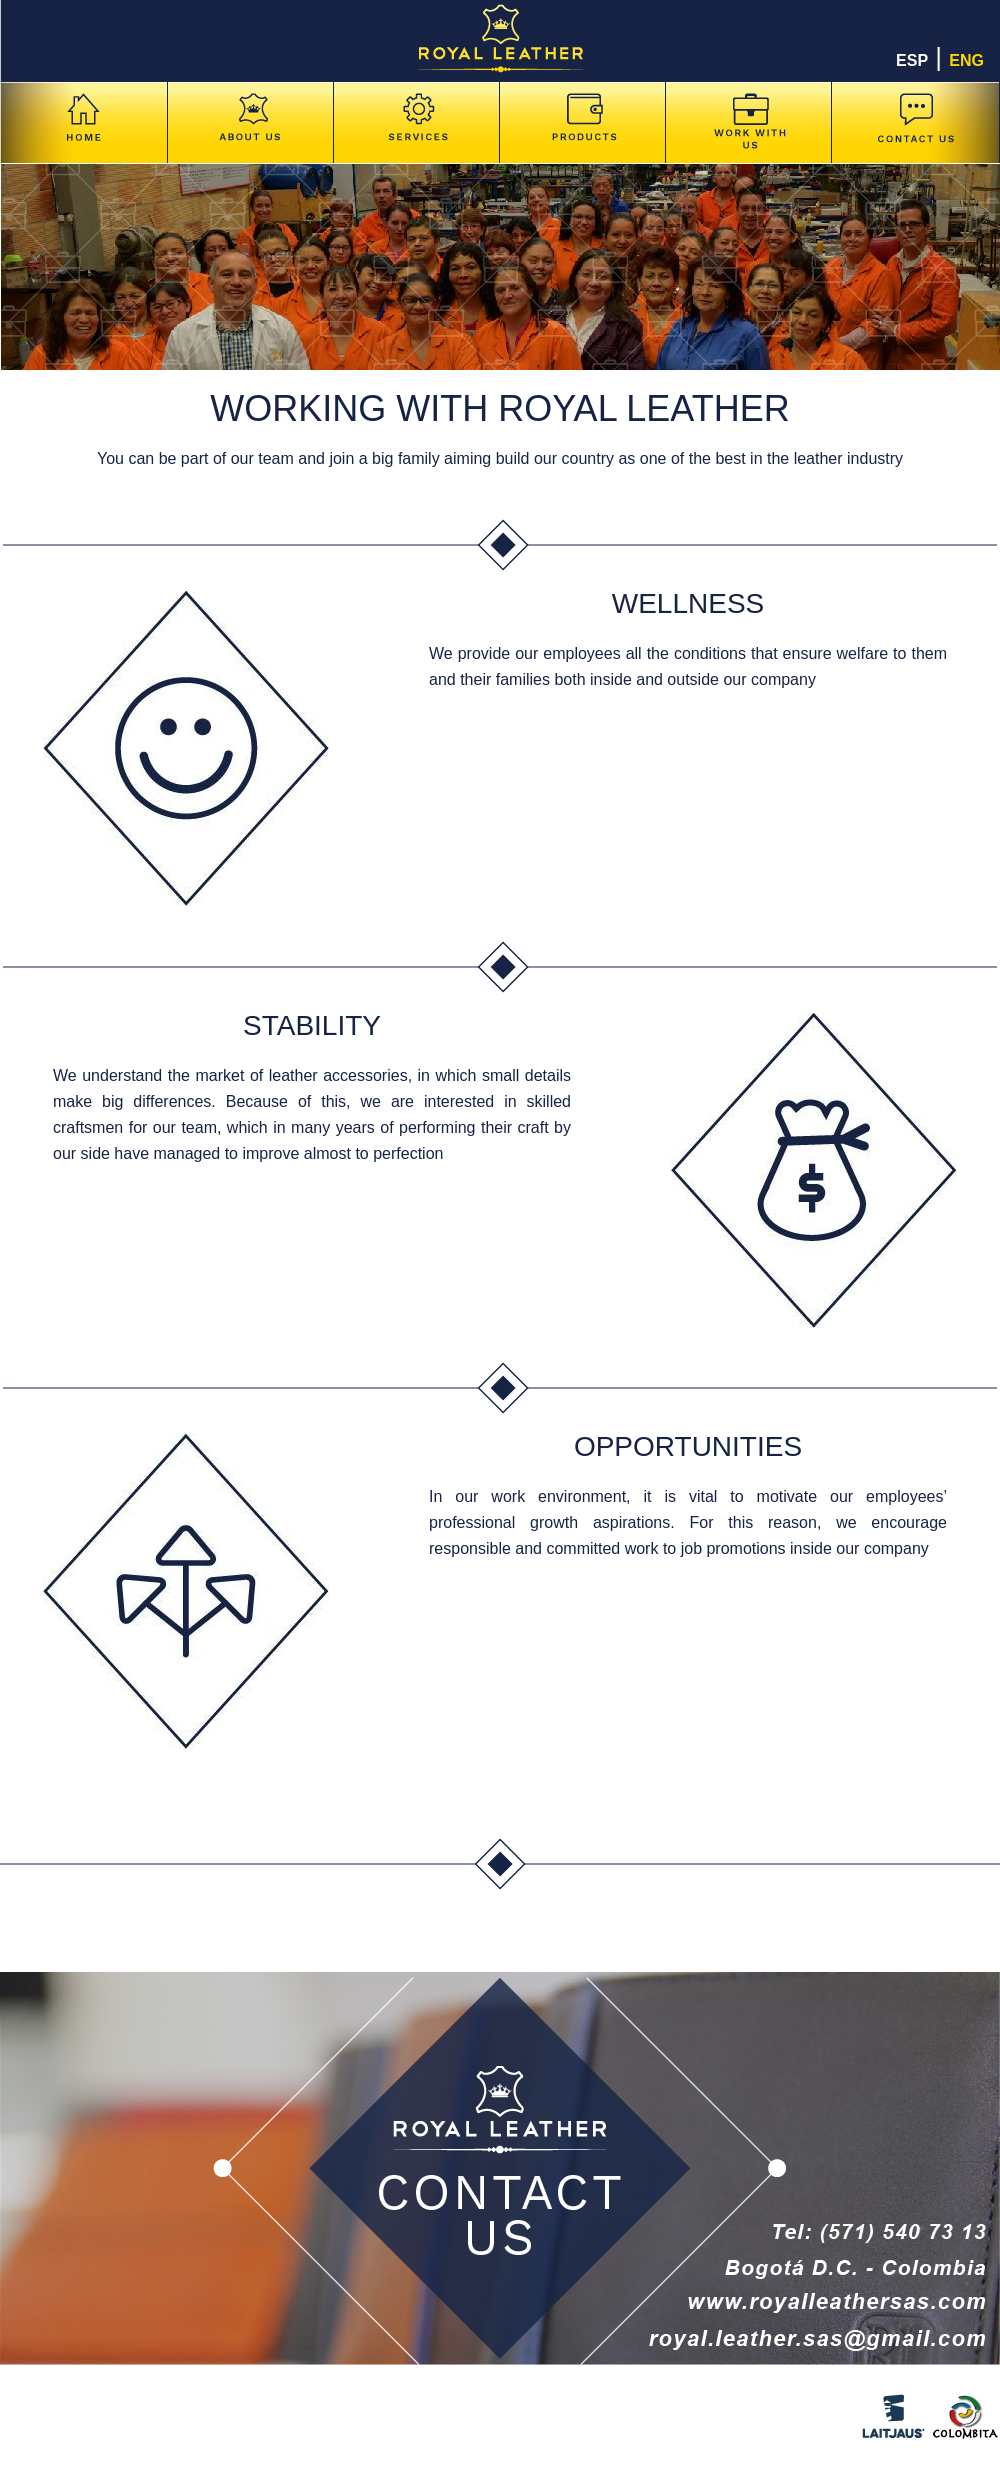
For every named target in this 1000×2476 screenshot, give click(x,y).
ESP (912, 60)
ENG (966, 60)
